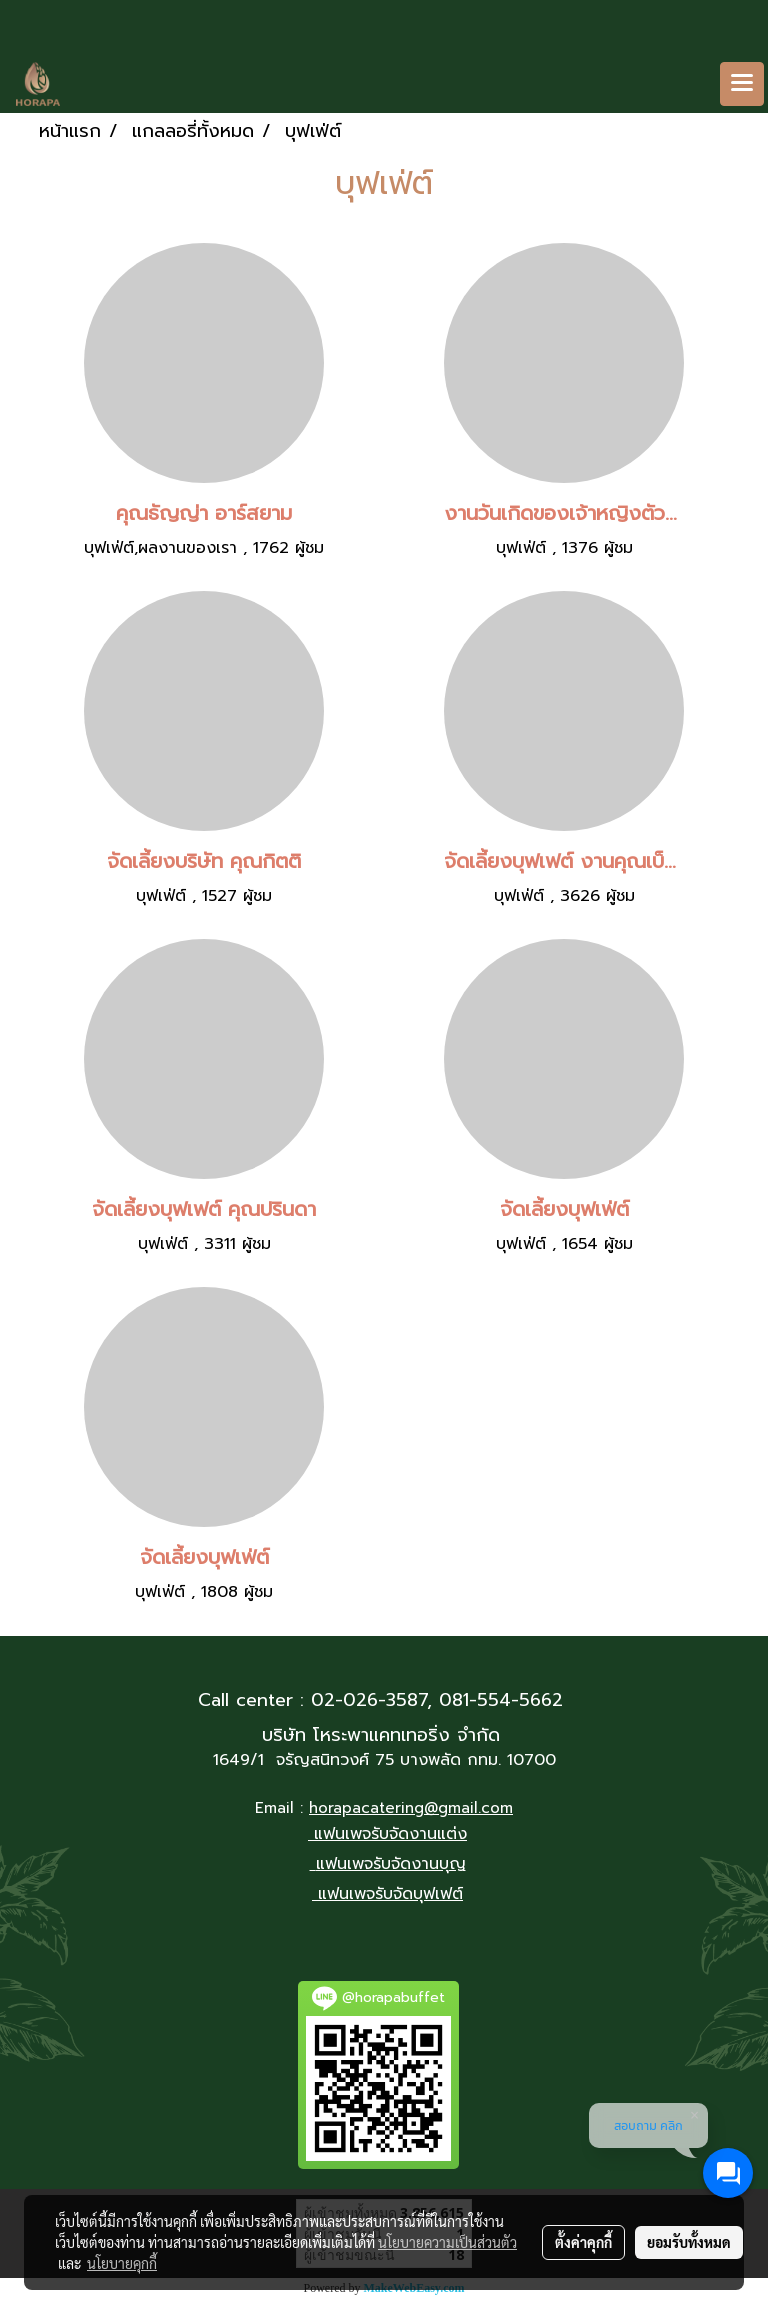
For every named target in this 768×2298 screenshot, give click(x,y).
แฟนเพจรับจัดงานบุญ (391, 1864)
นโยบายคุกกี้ (122, 2263)
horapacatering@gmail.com (411, 1808)
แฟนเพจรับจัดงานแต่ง (390, 1834)
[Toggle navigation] (742, 84)
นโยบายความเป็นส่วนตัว (447, 2242)
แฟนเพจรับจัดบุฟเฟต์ (390, 1894)
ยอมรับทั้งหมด (689, 2242)
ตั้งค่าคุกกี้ (583, 2242)
